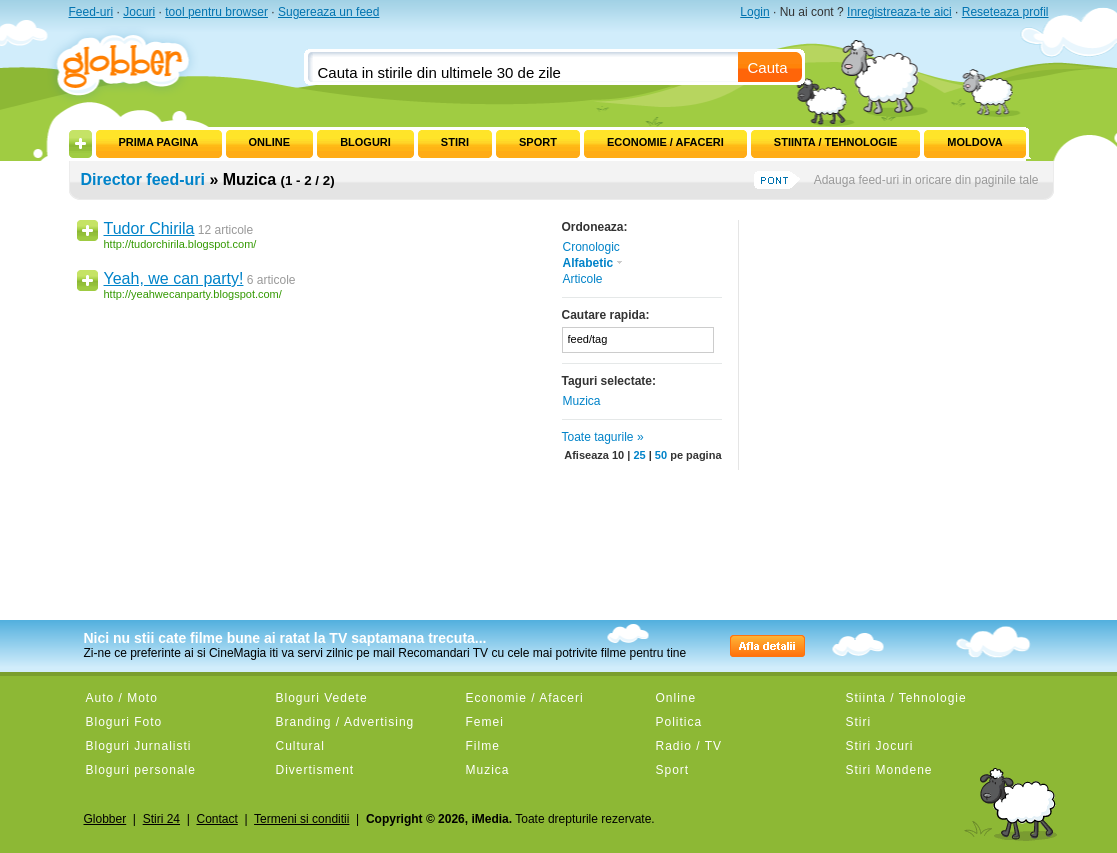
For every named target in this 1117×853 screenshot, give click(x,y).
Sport (538, 142)
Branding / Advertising (345, 722)
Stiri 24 (161, 819)
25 (639, 455)
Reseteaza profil (1005, 12)
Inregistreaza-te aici (899, 12)
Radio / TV (689, 746)
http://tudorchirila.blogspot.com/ (180, 244)
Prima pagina (159, 142)
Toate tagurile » (603, 437)
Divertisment (315, 770)
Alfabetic (594, 263)
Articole (583, 279)
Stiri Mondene (889, 770)
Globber (105, 819)
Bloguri (365, 142)
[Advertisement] (894, 345)
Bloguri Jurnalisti (139, 746)
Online (270, 142)
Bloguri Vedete (322, 698)
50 (661, 455)
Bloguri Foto (124, 722)
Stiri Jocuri (880, 746)
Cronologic (591, 247)
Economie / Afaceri (665, 142)
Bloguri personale (141, 770)
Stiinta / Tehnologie (835, 142)
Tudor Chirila (149, 228)
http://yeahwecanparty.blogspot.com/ (193, 294)
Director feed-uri (143, 179)
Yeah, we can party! (174, 278)
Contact (216, 819)
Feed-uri (91, 12)
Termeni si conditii (301, 819)
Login (754, 12)
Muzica (582, 401)
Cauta (768, 67)
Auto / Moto (122, 698)
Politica (679, 722)
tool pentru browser (216, 12)
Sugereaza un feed (328, 12)
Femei (485, 722)
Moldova (974, 142)
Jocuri (139, 12)
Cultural (300, 746)
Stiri (455, 142)
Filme (483, 746)
